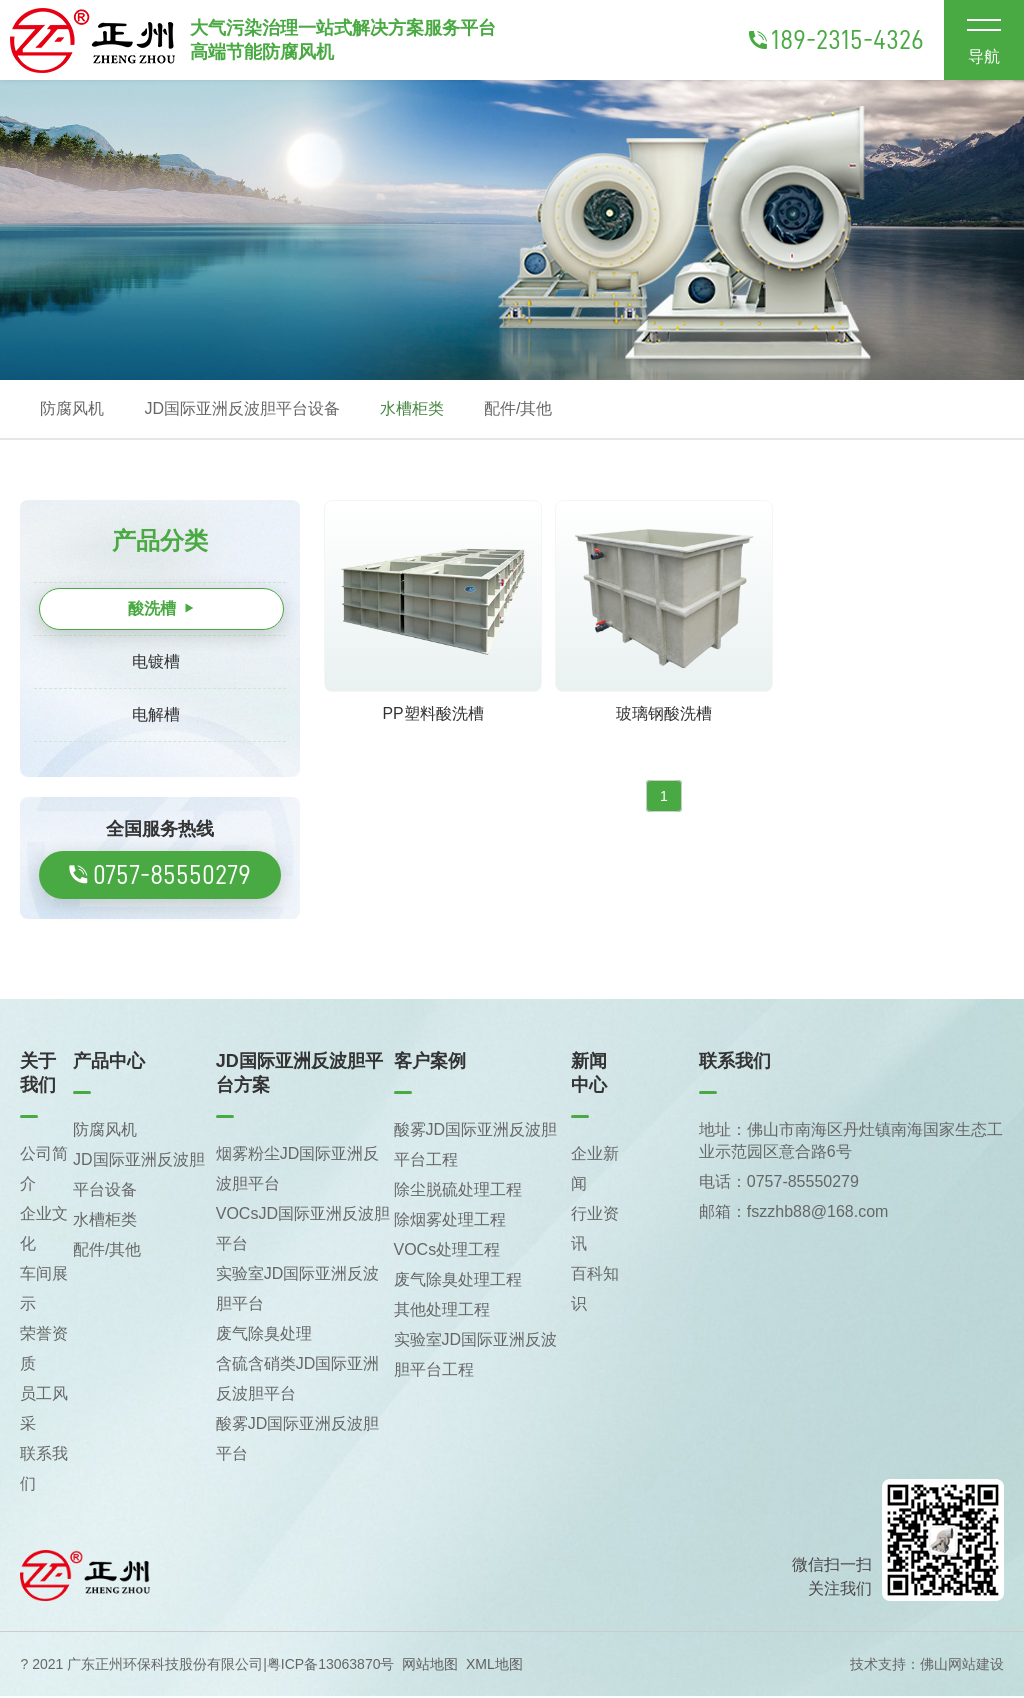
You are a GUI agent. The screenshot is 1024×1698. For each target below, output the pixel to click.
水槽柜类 (412, 409)
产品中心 (109, 1063)
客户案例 (430, 1063)
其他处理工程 (442, 1311)
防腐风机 (72, 409)
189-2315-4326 (836, 40)
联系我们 (735, 1063)
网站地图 (430, 1666)
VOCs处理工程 (447, 1251)
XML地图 (494, 1666)
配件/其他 (518, 409)
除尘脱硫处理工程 (458, 1191)
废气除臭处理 (264, 1335)
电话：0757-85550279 (779, 1183)
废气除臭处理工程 (458, 1281)
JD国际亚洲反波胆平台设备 (242, 409)
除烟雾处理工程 (450, 1221)
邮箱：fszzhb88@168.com (794, 1213)
